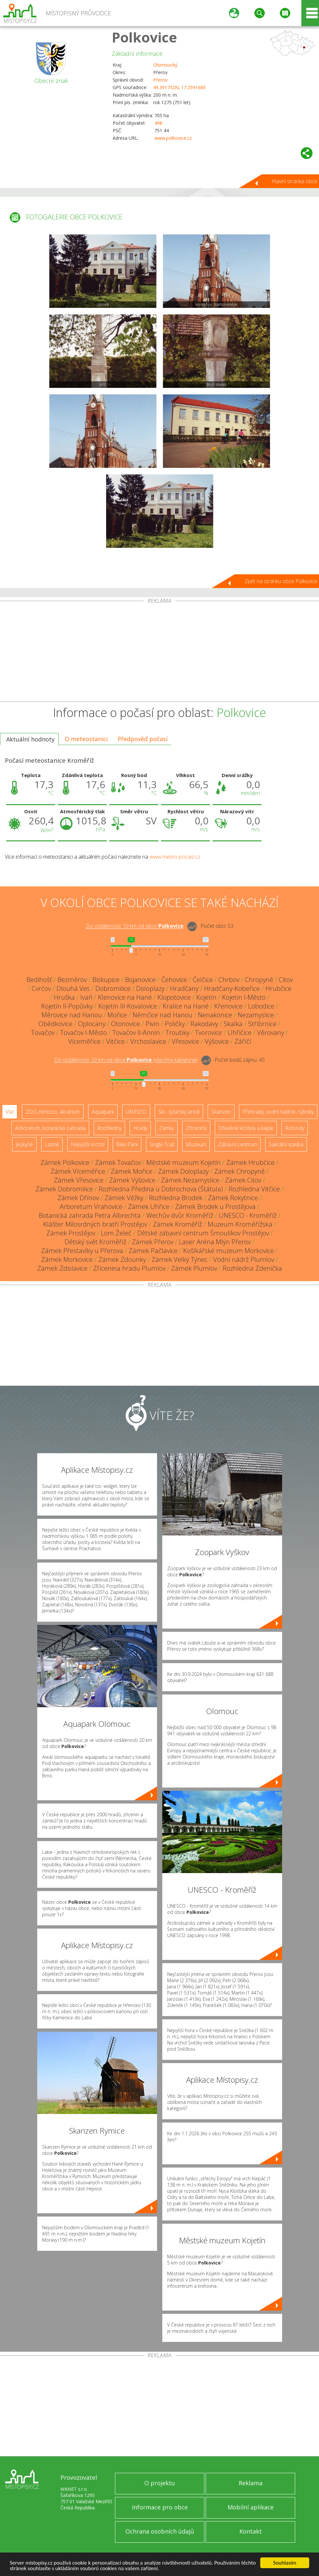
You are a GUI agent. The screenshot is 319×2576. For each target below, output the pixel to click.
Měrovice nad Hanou (71, 1014)
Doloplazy (150, 988)
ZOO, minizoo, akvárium (52, 1111)
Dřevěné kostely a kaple (245, 1128)
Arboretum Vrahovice (91, 1206)
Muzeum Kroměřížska (240, 1224)
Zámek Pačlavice (153, 1250)
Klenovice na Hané (125, 997)
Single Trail (162, 1144)
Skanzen (221, 1111)
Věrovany (270, 1032)
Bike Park (127, 1144)
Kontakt (250, 2531)
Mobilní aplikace (251, 2507)
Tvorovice (208, 1032)
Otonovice (125, 1023)
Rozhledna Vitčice (254, 1189)
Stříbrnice (262, 1023)
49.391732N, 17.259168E (179, 87)
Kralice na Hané (186, 1006)
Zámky (166, 1128)
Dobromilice (113, 988)
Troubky (177, 1032)
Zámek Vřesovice (79, 1180)
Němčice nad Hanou (162, 1014)
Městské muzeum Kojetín (183, 1162)
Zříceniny (196, 1128)
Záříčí (242, 1041)
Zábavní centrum (237, 1144)
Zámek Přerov (152, 1241)
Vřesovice (185, 1041)
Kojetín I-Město (243, 997)
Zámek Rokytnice (233, 1197)
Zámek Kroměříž (177, 1224)
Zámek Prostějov (70, 1233)
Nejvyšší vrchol (87, 1144)
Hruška (64, 997)
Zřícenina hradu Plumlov (129, 1268)
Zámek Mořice (131, 1171)
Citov (286, 979)
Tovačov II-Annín (136, 1032)
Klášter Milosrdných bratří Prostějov (95, 1224)
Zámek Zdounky (122, 1259)
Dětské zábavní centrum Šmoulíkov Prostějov (203, 1233)
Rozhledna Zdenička (252, 1268)
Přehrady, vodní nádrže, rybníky (278, 1111)
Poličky (175, 1023)
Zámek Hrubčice (250, 1162)
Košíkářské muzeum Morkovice (228, 1250)
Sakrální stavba (286, 1144)
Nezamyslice (256, 1014)
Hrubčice (278, 988)
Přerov (160, 80)
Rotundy (294, 1128)
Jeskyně (24, 1144)
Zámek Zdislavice (62, 1268)
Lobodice (261, 1006)
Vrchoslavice (148, 1041)
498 (158, 123)
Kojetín (206, 997)
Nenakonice (215, 1014)
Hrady (140, 1128)
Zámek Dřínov (78, 1197)
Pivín (152, 1023)
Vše (10, 1111)
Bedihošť (39, 979)
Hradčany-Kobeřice (232, 988)
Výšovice (217, 1041)
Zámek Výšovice (132, 1180)
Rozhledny (109, 1128)
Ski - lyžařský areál (178, 1111)
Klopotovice (174, 997)
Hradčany (184, 988)
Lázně (52, 1144)
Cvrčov (41, 988)
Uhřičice (239, 1032)
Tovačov (43, 1032)
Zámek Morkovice (67, 1259)
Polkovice (144, 37)
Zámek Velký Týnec (180, 1259)
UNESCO (136, 1111)
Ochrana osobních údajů (159, 2531)
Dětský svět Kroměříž (95, 1241)
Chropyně (259, 979)
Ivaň (86, 997)
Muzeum (196, 1144)
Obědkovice (55, 1023)
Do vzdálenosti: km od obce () (126, 1060)
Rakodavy (204, 1023)
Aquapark (103, 1111)
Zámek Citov (243, 1180)
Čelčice (203, 979)
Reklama (251, 2483)
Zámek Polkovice (64, 1162)
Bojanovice (140, 979)
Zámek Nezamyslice (190, 1180)
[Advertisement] (159, 652)
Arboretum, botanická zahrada (50, 1128)
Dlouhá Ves (73, 988)
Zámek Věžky (123, 1197)
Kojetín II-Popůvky (67, 1006)
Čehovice (174, 979)
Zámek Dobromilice (64, 1189)
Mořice (117, 1014)
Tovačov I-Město (83, 1032)
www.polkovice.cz (173, 138)
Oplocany (91, 1023)
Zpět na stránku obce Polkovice (281, 581)
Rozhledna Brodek (175, 1197)
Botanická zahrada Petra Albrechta (90, 1215)
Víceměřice (84, 1041)
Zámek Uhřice (148, 1206)
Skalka (233, 1023)
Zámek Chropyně (239, 1171)
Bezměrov (72, 979)
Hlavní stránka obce (294, 181)
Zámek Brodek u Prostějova (215, 1206)
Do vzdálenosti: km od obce (134, 926)
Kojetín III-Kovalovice (127, 1006)
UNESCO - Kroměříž (248, 1215)
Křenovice (228, 1006)
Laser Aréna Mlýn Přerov (215, 1241)
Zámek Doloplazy (183, 1171)
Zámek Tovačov (118, 1162)
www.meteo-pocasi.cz (175, 856)
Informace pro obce (160, 2507)
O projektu (159, 2483)
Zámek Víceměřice (78, 1171)
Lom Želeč (116, 1233)
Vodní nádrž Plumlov (243, 1259)
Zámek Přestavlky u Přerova (82, 1250)
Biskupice (106, 979)
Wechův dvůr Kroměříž (179, 1215)
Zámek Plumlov (194, 1268)
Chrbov (228, 979)
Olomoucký (165, 65)
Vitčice (115, 1041)
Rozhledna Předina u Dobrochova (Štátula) (161, 1189)
